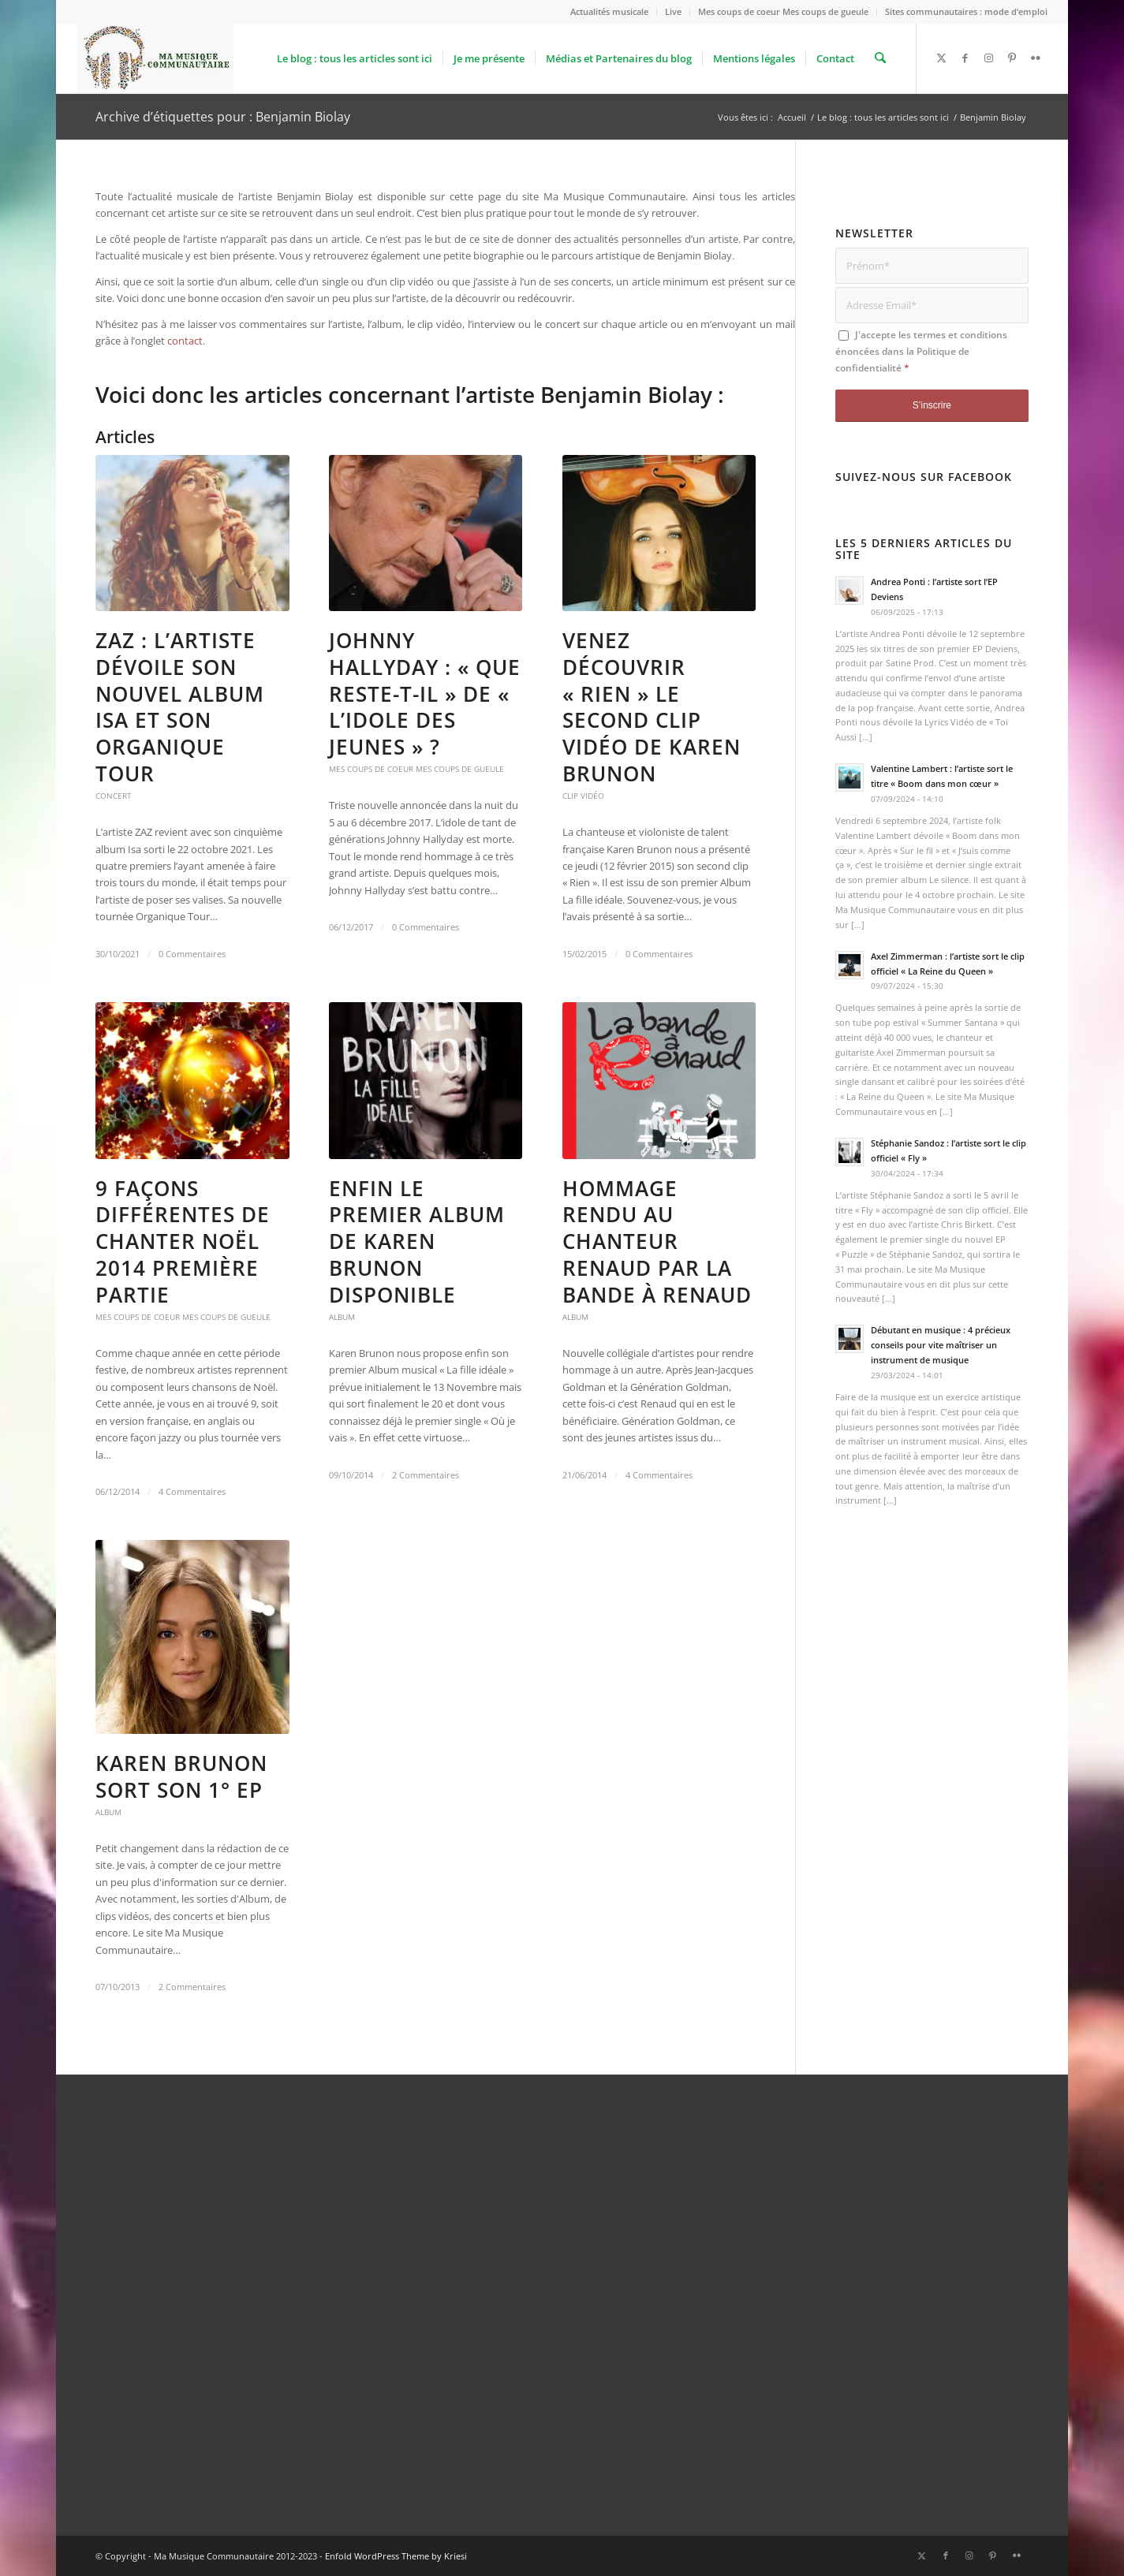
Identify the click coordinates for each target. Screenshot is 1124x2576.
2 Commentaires (425, 1475)
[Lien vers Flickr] (1035, 57)
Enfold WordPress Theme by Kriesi (396, 2556)
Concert (113, 795)
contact (185, 341)
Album (342, 1316)
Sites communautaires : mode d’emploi (966, 11)
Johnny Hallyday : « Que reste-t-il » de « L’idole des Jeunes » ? (425, 693)
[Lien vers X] (941, 57)
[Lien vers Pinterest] (1012, 57)
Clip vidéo (583, 795)
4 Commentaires (192, 1491)
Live (673, 11)
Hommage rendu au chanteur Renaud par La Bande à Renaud (657, 1241)
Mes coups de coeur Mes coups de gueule (783, 11)
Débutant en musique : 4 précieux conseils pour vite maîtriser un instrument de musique (940, 1345)
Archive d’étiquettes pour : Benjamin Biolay (222, 116)
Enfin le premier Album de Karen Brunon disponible (417, 1241)
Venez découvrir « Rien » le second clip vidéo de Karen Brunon (651, 707)
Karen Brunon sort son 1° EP (181, 1776)
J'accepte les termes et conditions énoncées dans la (921, 351)
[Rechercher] (880, 58)
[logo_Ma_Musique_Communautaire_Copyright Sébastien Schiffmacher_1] (155, 58)
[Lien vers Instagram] (988, 57)
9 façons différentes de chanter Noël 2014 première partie (182, 1241)
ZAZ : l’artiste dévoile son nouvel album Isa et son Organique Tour (179, 707)
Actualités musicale (609, 11)
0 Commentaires (192, 954)
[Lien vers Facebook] (964, 57)
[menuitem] (609, 12)
